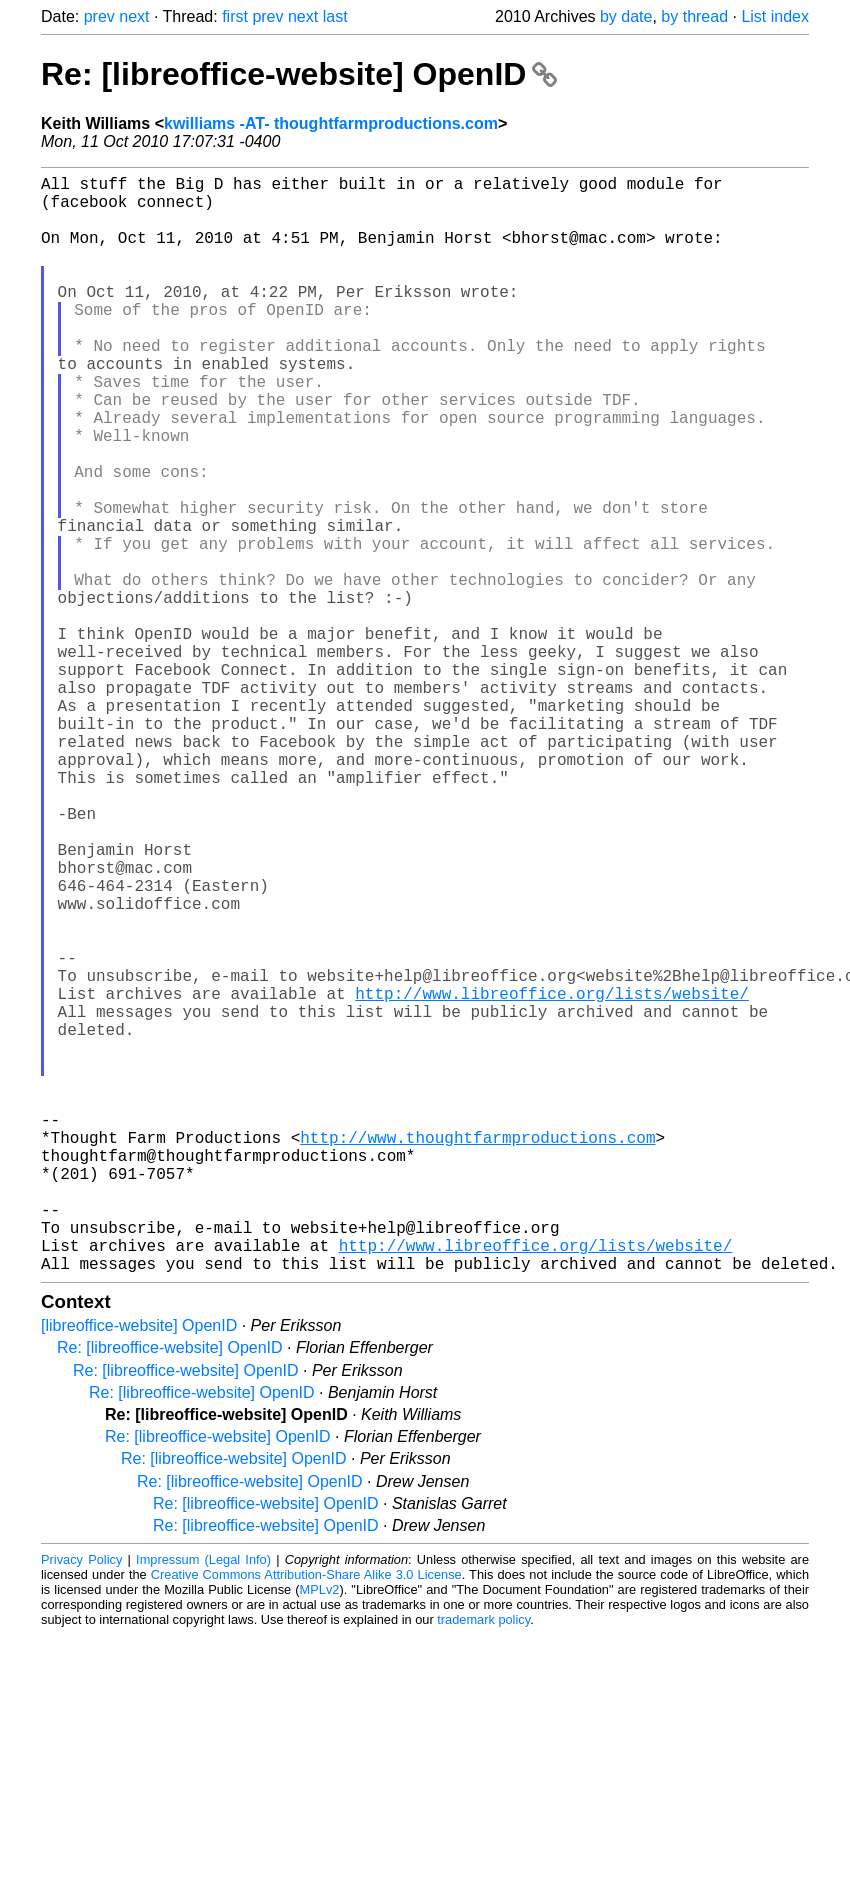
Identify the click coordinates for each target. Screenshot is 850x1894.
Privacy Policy (81, 1803)
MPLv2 (320, 1833)
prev (99, 16)
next (134, 16)
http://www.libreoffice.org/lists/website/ (552, 1177)
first (235, 16)
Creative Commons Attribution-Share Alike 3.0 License (306, 1818)
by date (626, 16)
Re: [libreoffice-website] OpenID (299, 74)
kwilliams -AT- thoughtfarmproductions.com (331, 123)
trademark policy (483, 1863)
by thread (694, 16)
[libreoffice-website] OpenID (139, 1569)
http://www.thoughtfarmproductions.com (477, 1353)
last (335, 16)
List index (775, 16)
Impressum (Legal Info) (203, 1803)
